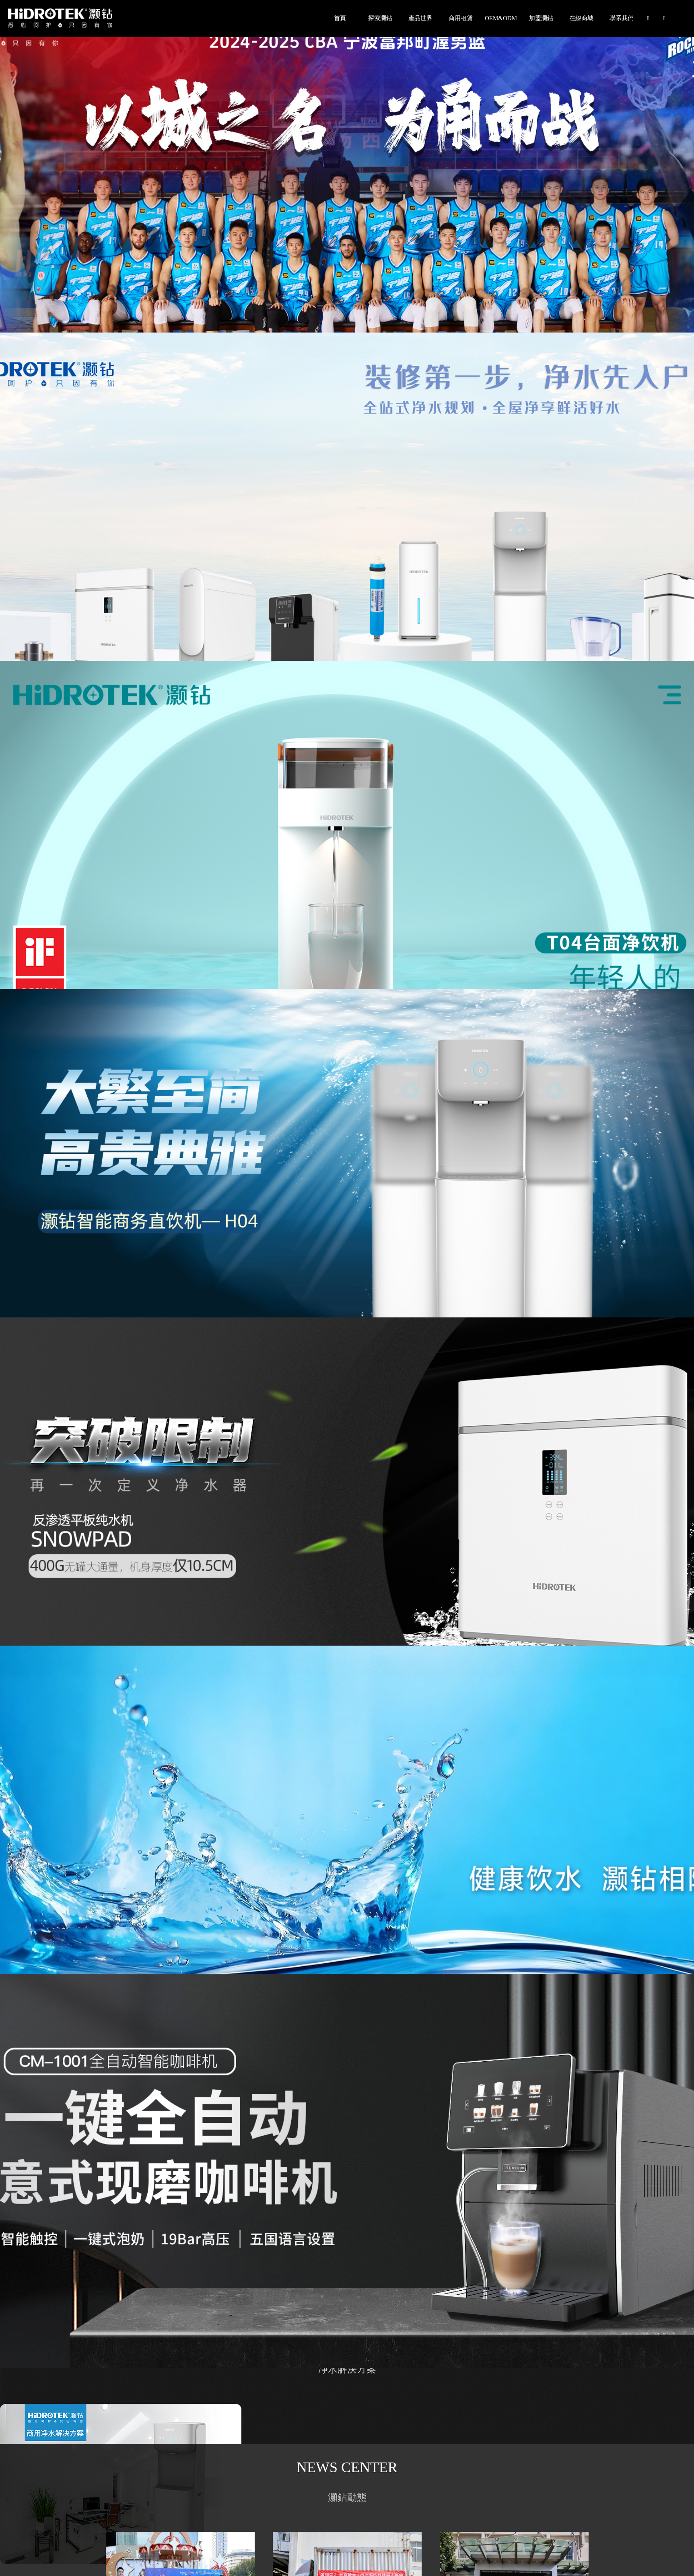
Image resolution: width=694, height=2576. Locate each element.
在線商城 (581, 18)
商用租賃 (461, 18)
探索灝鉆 (380, 18)
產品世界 (420, 18)
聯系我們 (622, 18)
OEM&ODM (501, 18)
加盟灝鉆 (541, 18)
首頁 (340, 18)
